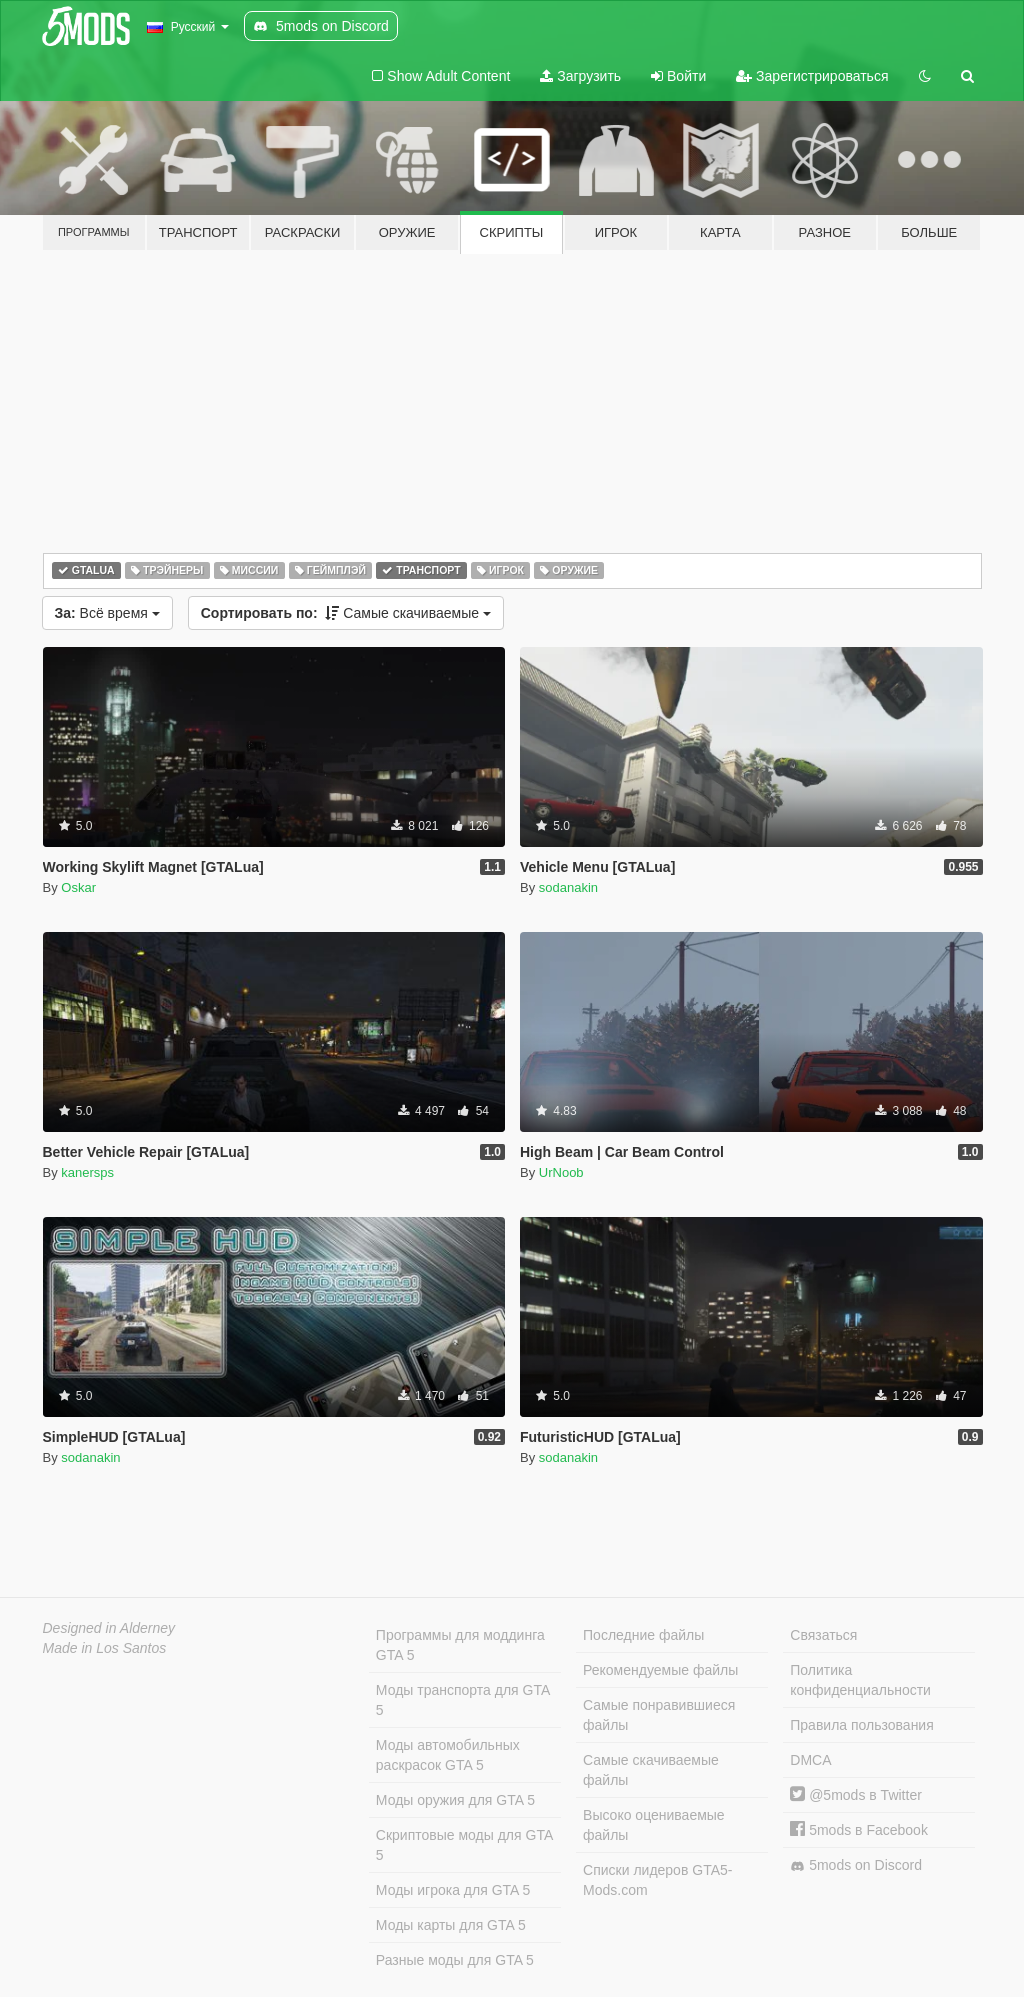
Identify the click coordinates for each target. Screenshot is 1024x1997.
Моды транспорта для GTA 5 (463, 1700)
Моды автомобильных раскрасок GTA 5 (448, 1755)
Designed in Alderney (109, 1628)
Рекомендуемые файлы (660, 1670)
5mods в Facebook (859, 1830)
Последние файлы (643, 1635)
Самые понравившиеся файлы (659, 1715)
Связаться (823, 1635)
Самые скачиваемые (346, 613)
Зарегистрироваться (812, 76)
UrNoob (561, 1172)
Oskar (78, 887)
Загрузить (580, 76)
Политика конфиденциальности (860, 1680)
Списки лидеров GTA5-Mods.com (657, 1880)
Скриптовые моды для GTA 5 (464, 1845)
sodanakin (568, 887)
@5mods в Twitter (856, 1795)
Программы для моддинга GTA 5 (460, 1645)
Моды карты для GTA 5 (451, 1925)
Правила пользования (862, 1725)
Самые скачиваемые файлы (651, 1770)
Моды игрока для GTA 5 (453, 1890)
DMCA (810, 1760)
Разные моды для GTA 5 (455, 1960)
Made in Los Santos (105, 1648)
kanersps (87, 1172)
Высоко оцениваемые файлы (654, 1825)
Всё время (107, 613)
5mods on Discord (856, 1865)
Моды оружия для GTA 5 (455, 1800)
